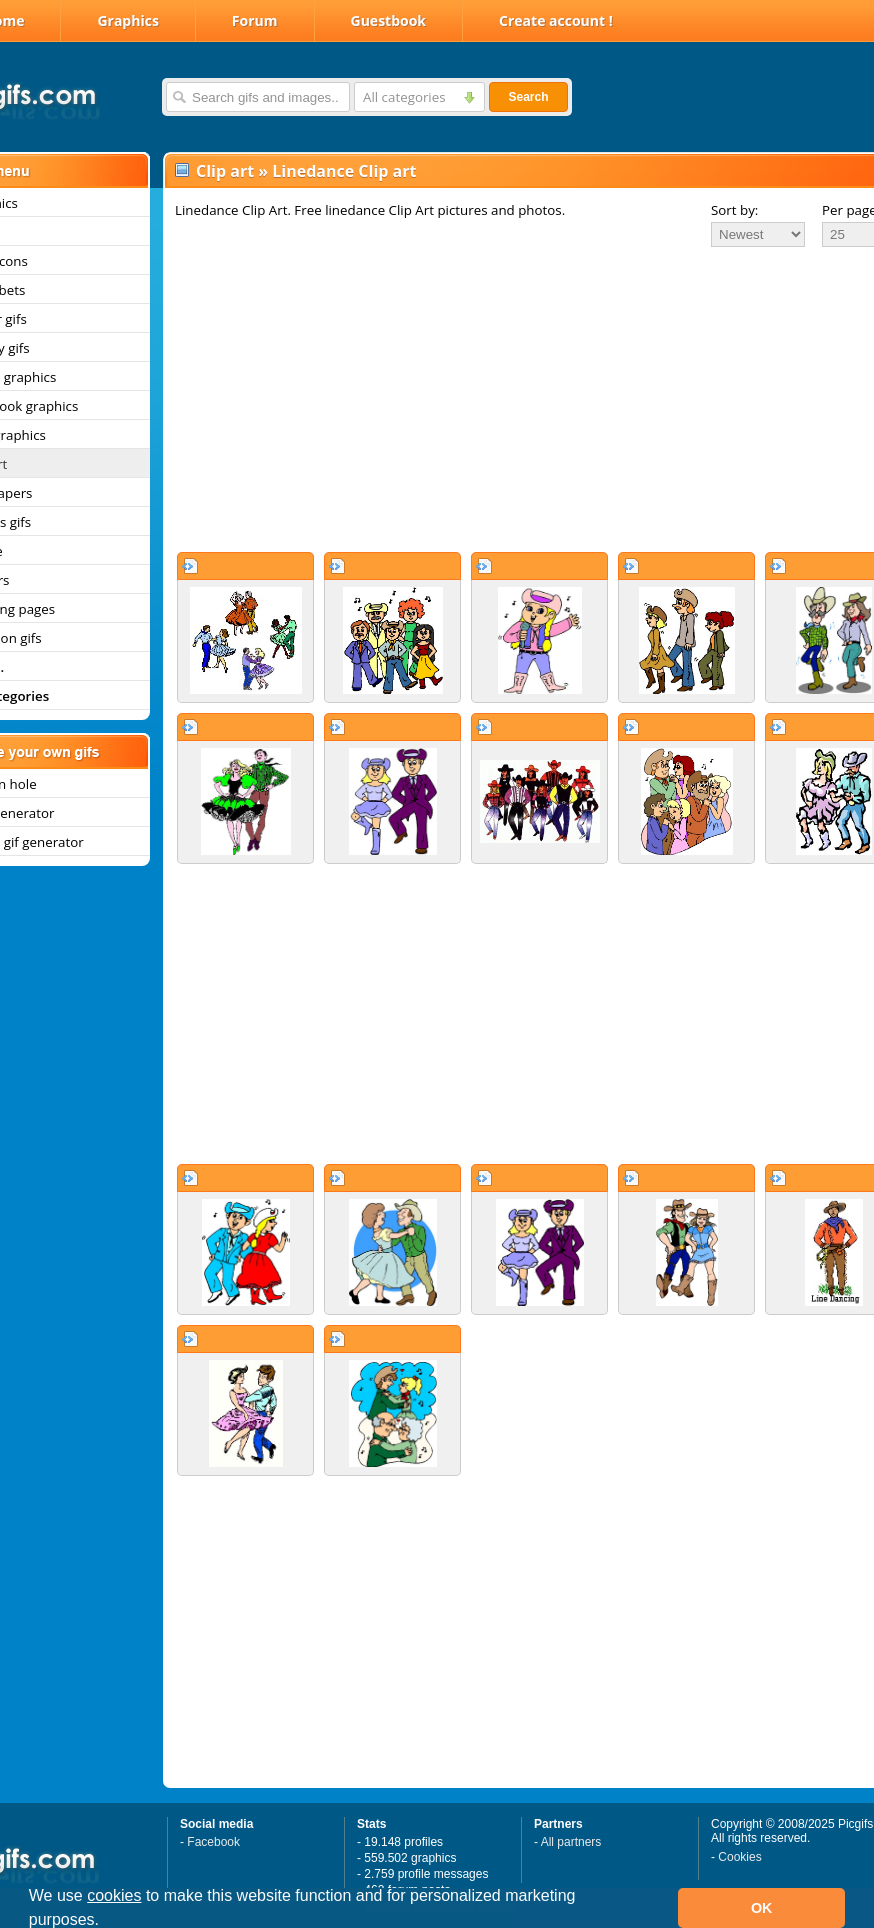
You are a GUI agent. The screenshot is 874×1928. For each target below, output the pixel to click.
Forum (255, 20)
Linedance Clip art (344, 171)
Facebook (213, 1842)
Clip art (225, 171)
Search (528, 97)
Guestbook (389, 20)
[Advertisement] (498, 399)
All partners (571, 1842)
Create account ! (556, 20)
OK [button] (762, 1908)
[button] (107, 1922)
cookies (114, 1895)
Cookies (739, 1857)
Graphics (127, 20)
